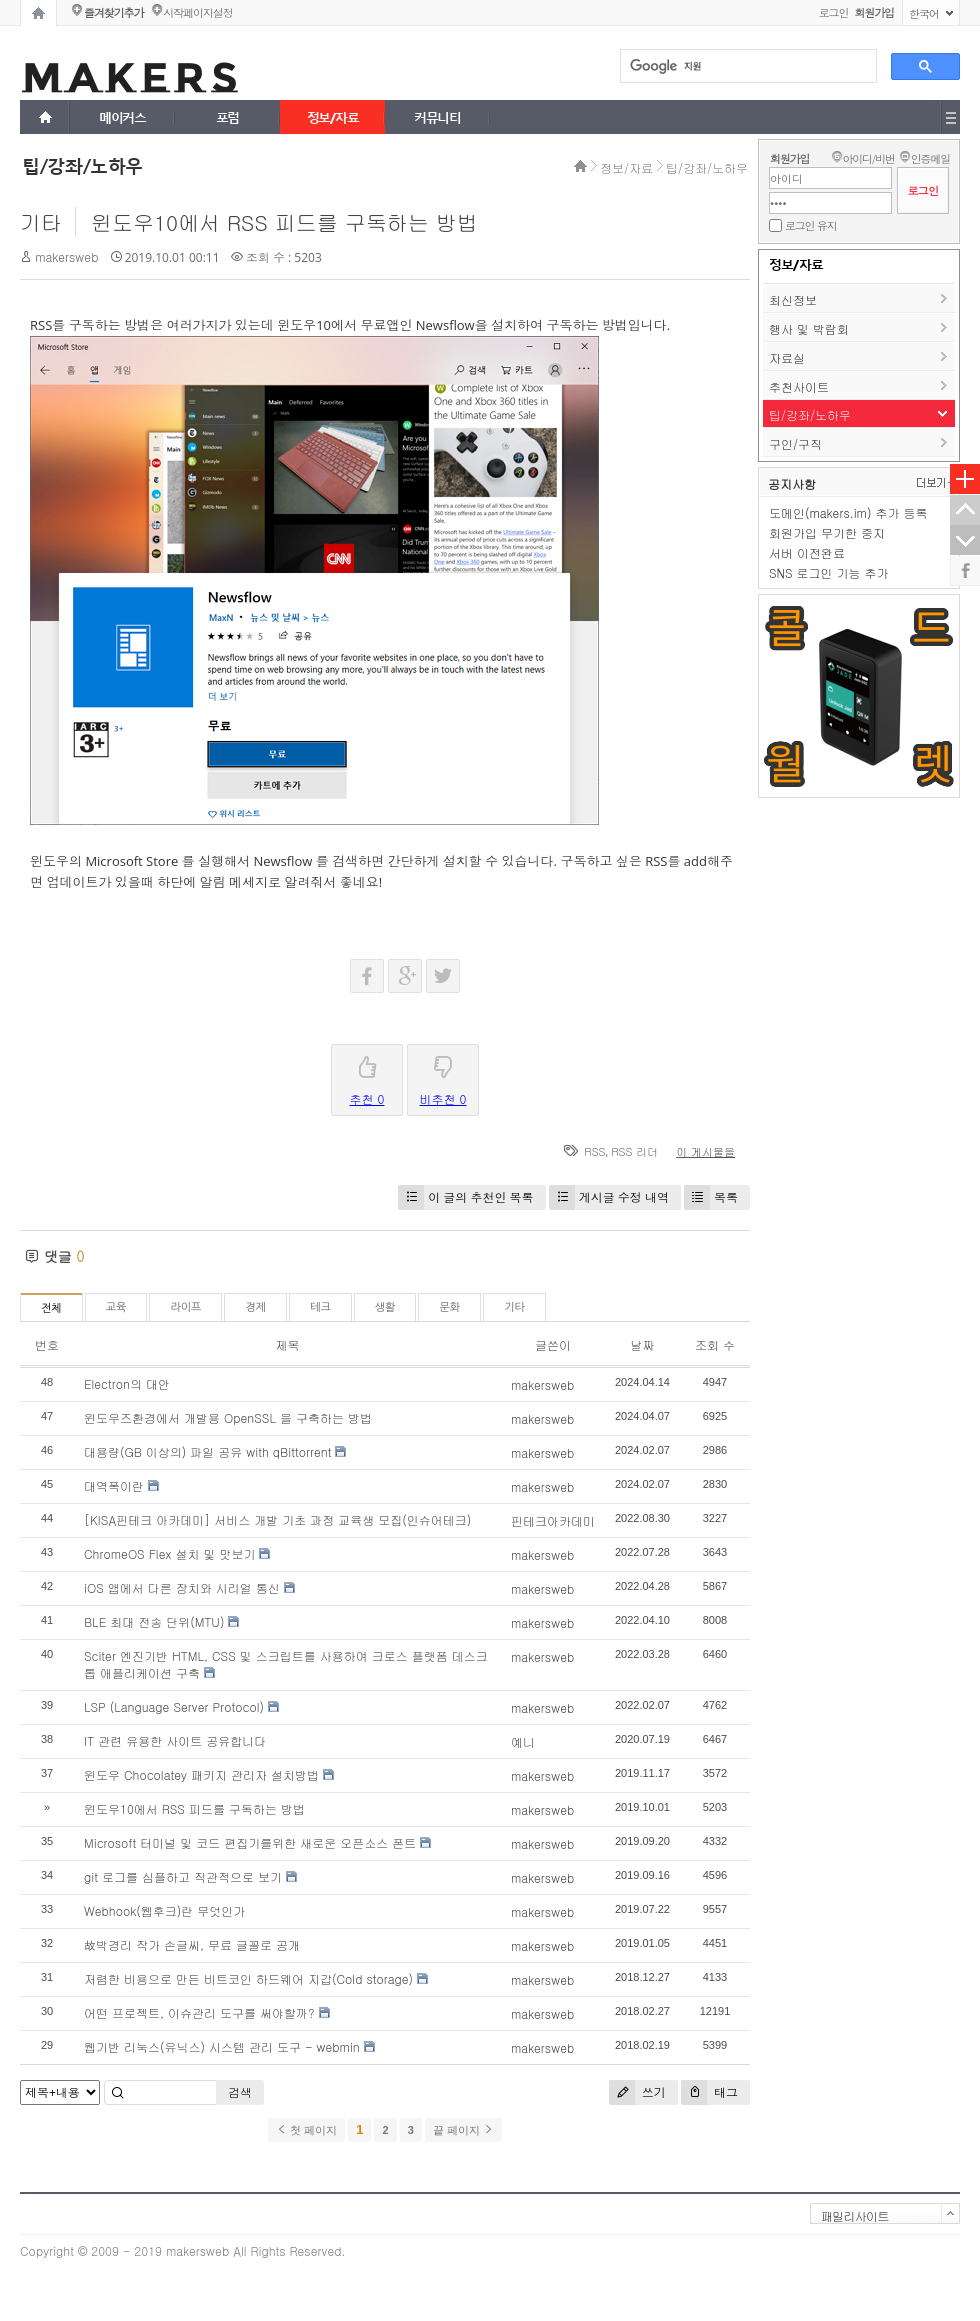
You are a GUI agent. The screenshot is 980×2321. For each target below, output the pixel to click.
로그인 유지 (810, 225)
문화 (449, 1307)
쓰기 (637, 2092)
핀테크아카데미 (553, 1520)
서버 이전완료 (807, 552)
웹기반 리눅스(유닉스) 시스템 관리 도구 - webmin (222, 2046)
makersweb (66, 256)
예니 (523, 1741)
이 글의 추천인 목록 (465, 1197)
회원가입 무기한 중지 (827, 532)
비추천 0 (443, 1076)
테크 (320, 1307)
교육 (116, 1307)
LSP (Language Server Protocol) (174, 1706)
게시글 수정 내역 (609, 1197)
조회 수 (715, 1344)
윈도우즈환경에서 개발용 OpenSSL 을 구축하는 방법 (228, 1417)
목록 (711, 1197)
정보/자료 (626, 167)
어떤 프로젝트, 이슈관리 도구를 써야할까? (199, 2012)
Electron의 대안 (127, 1383)
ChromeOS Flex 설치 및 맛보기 (169, 1553)
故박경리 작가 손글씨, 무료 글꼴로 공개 (192, 1944)
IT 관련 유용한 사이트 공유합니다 (175, 1740)
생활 (385, 1307)
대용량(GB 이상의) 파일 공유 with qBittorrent (207, 1451)
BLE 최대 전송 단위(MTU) (154, 1621)
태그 (709, 2092)
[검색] (746, 66)
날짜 (642, 1344)
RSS (594, 1151)
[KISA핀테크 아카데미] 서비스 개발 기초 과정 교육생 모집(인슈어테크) (277, 1519)
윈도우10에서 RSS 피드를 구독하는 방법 (284, 222)
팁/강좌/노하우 (707, 167)
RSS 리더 (634, 1151)
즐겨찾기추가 (113, 12)
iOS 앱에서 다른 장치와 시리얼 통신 (182, 1587)
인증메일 (930, 158)
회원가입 (789, 158)
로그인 (834, 12)
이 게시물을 (705, 1151)
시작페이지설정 (197, 12)
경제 (255, 1307)
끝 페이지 (463, 2130)
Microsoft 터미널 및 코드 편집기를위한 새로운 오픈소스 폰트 (250, 1842)
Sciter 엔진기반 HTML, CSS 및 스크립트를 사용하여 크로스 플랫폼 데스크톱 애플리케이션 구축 (286, 1664)
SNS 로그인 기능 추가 (829, 572)
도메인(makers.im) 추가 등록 (848, 512)
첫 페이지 (306, 2130)
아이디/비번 (868, 158)
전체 (51, 1308)
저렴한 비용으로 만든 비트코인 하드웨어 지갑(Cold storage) (248, 1978)
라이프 (185, 1307)
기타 (41, 222)
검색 (240, 2091)
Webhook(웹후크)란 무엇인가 (164, 1910)
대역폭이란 (114, 1485)
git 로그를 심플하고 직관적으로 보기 (183, 1876)
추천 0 (367, 1076)
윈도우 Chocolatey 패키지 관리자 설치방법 (201, 1774)
